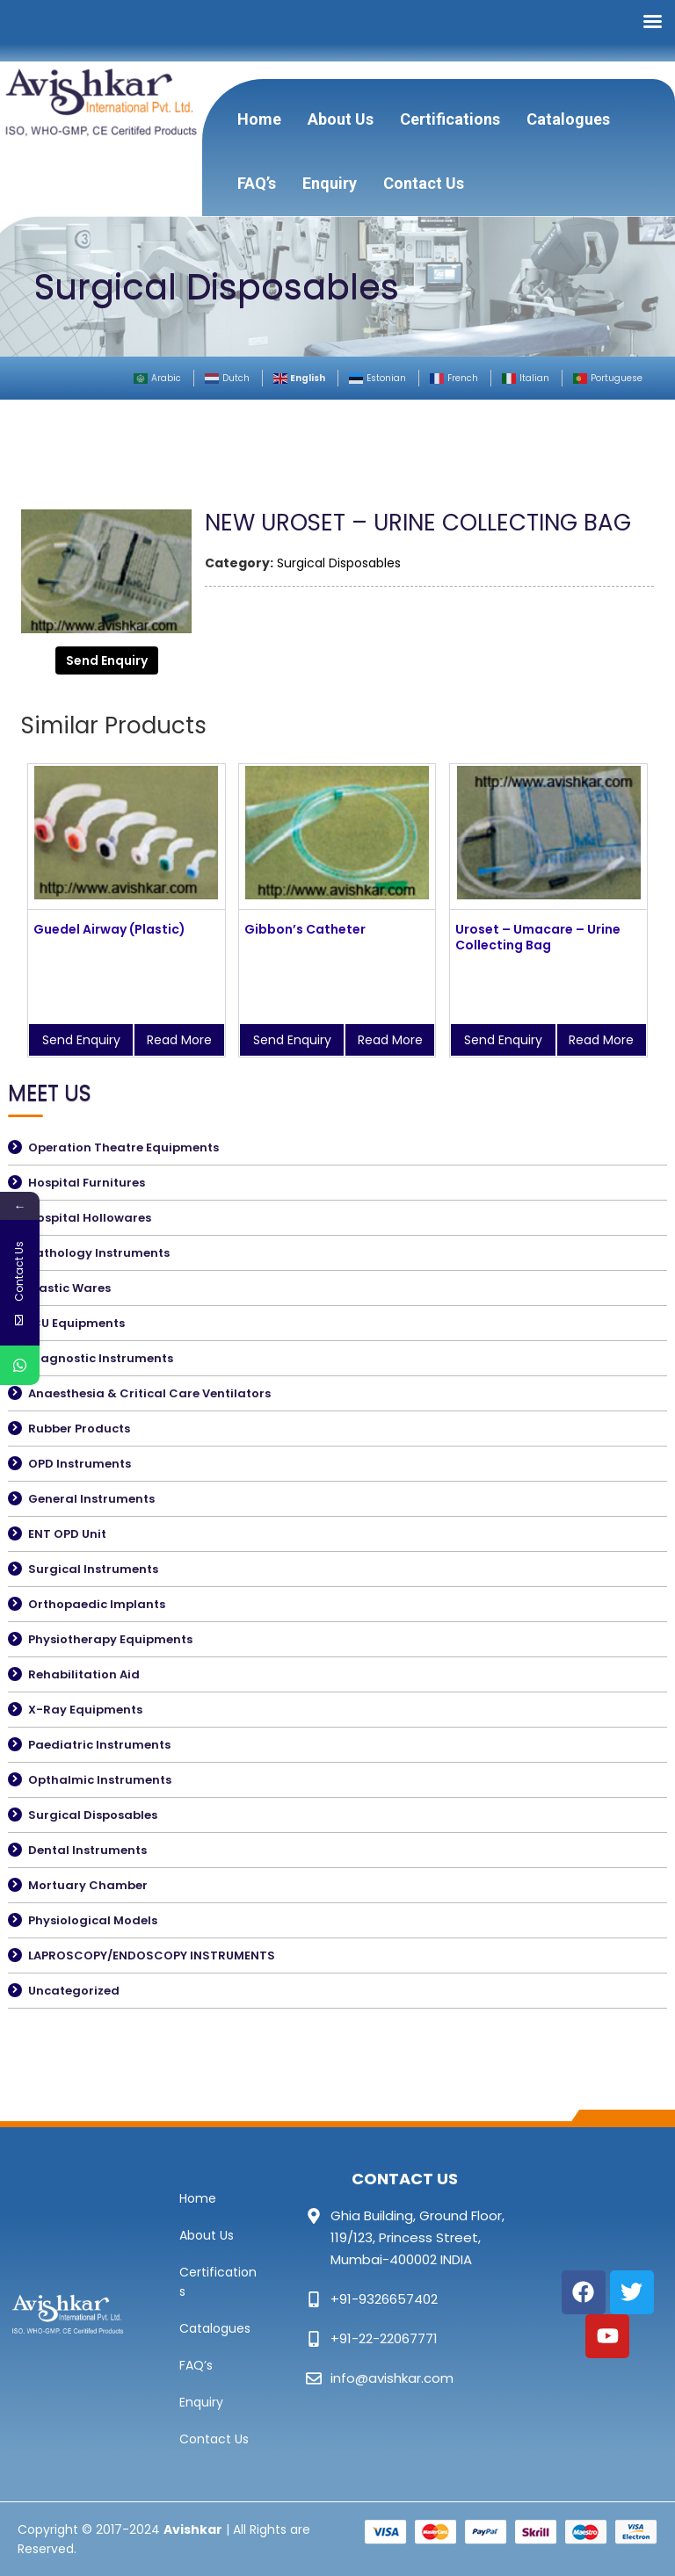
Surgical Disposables (339, 563)
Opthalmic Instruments (99, 1779)
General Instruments (91, 1498)
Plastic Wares (69, 1288)
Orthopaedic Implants (96, 1604)
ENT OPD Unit (67, 1534)
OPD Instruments (79, 1463)
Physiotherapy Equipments (110, 1639)
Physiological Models (92, 1920)
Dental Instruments (87, 1850)
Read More (179, 1040)
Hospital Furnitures (86, 1182)
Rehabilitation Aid (84, 1674)
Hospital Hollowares (89, 1217)
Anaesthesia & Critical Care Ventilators (149, 1393)
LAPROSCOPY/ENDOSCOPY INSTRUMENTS (151, 1955)
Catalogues (568, 119)
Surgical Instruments (93, 1569)
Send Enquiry (107, 660)
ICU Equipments (76, 1323)
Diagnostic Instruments (100, 1358)
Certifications (450, 119)
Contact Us (423, 183)
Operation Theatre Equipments (123, 1147)
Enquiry (329, 183)
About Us (341, 119)
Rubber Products (79, 1428)
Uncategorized (74, 1990)
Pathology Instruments (99, 1253)
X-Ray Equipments (85, 1709)
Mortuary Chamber (88, 1885)
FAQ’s (256, 183)
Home (259, 119)
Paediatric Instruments (99, 1744)
